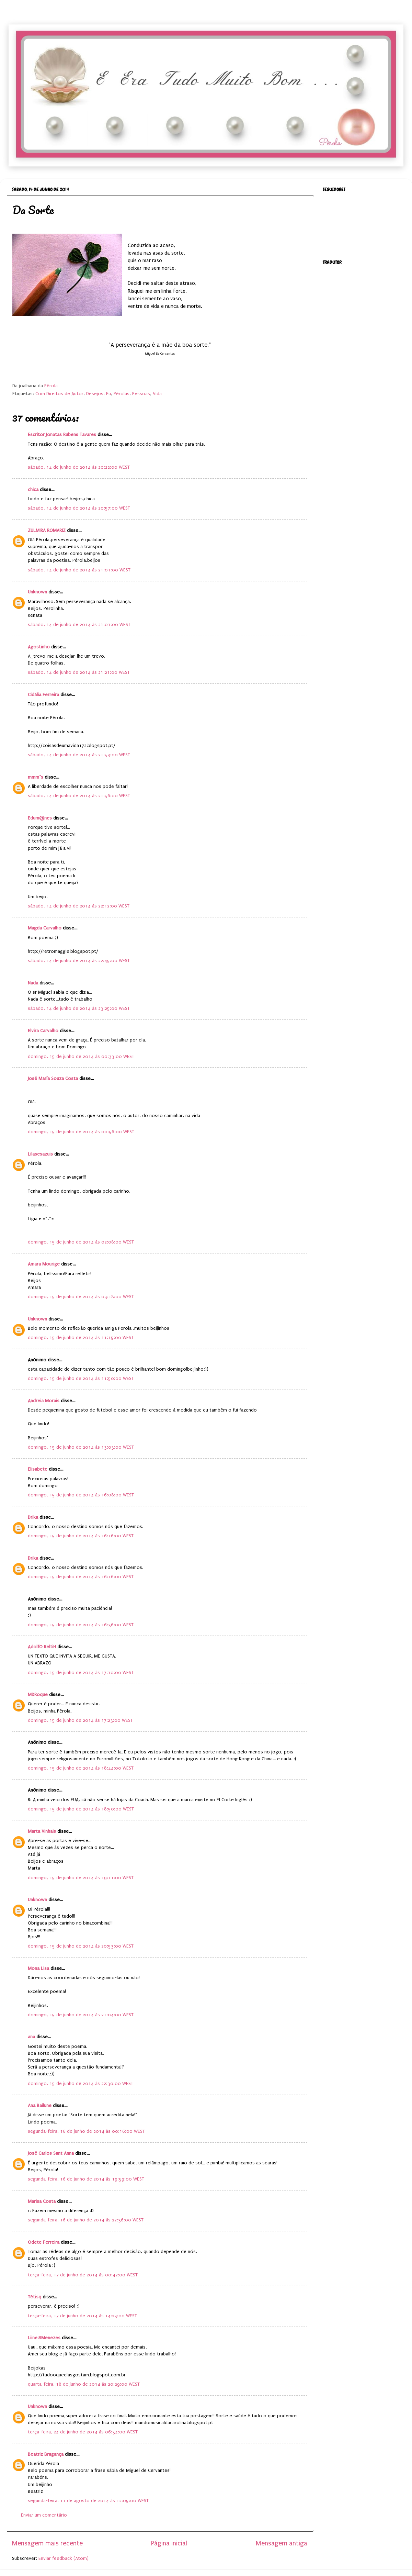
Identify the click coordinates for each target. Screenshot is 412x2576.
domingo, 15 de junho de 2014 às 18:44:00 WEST (81, 1768)
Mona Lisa (38, 1968)
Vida (157, 394)
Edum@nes (40, 818)
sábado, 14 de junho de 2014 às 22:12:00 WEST (78, 906)
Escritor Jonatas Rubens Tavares (62, 434)
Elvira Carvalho (43, 1031)
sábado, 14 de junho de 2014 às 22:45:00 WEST (79, 960)
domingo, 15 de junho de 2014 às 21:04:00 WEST (81, 2015)
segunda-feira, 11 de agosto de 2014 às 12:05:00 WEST (88, 2500)
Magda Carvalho (44, 928)
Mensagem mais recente (47, 2543)
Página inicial (169, 2543)
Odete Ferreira (43, 2242)
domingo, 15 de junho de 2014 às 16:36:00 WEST (81, 1625)
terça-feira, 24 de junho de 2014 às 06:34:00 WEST (83, 2432)
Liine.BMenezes (44, 2338)
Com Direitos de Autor (59, 394)
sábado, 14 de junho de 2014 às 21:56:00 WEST (79, 796)
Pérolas (121, 394)
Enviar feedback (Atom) (63, 2558)
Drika (33, 1517)
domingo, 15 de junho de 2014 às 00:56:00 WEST (81, 1132)
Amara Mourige (44, 1264)
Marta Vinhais (42, 1831)
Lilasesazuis (40, 1154)
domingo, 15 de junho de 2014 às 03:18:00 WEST (81, 1297)
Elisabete (37, 1469)
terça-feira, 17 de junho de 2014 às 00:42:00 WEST (83, 2275)
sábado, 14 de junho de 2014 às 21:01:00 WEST (79, 570)
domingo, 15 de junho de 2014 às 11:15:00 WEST (81, 1337)
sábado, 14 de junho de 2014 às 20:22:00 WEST (79, 467)
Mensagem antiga (281, 2543)
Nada (33, 983)
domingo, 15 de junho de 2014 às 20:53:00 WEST (81, 1946)
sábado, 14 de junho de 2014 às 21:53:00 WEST (79, 755)
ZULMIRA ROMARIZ (47, 530)
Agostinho (39, 647)
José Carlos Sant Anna (51, 2153)
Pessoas (141, 394)
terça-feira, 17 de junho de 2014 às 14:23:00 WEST (82, 2316)
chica (33, 489)
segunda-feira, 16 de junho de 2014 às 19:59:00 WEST (86, 2179)
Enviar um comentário (44, 2515)
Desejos (94, 394)
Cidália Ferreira (43, 695)
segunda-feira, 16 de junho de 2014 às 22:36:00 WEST (86, 2220)
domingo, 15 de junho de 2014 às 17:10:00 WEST (81, 1672)
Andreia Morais (43, 1401)
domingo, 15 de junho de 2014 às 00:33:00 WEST (81, 1056)
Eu (108, 394)
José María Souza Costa (53, 1078)
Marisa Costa (42, 2201)
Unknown (37, 592)
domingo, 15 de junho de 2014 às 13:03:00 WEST (81, 1447)
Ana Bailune (40, 2105)
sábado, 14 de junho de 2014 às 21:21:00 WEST (79, 672)
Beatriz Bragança (46, 2454)
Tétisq (34, 2297)
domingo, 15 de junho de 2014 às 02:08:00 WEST (81, 1242)
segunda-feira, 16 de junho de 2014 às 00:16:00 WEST (86, 2131)
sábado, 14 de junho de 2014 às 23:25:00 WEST (79, 1008)
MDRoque (38, 1694)
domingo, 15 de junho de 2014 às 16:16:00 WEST (81, 1536)
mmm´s (35, 777)
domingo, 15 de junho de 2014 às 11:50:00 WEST (81, 1378)
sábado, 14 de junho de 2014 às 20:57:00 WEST (79, 508)
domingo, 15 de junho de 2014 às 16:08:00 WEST (81, 1495)
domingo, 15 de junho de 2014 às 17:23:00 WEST (80, 1720)
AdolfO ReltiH (42, 1647)
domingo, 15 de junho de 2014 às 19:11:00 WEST (81, 1878)
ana (31, 2037)
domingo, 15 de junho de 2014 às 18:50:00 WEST (81, 1809)
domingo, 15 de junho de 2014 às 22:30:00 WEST (80, 2083)
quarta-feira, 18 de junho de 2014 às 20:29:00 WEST (84, 2384)
